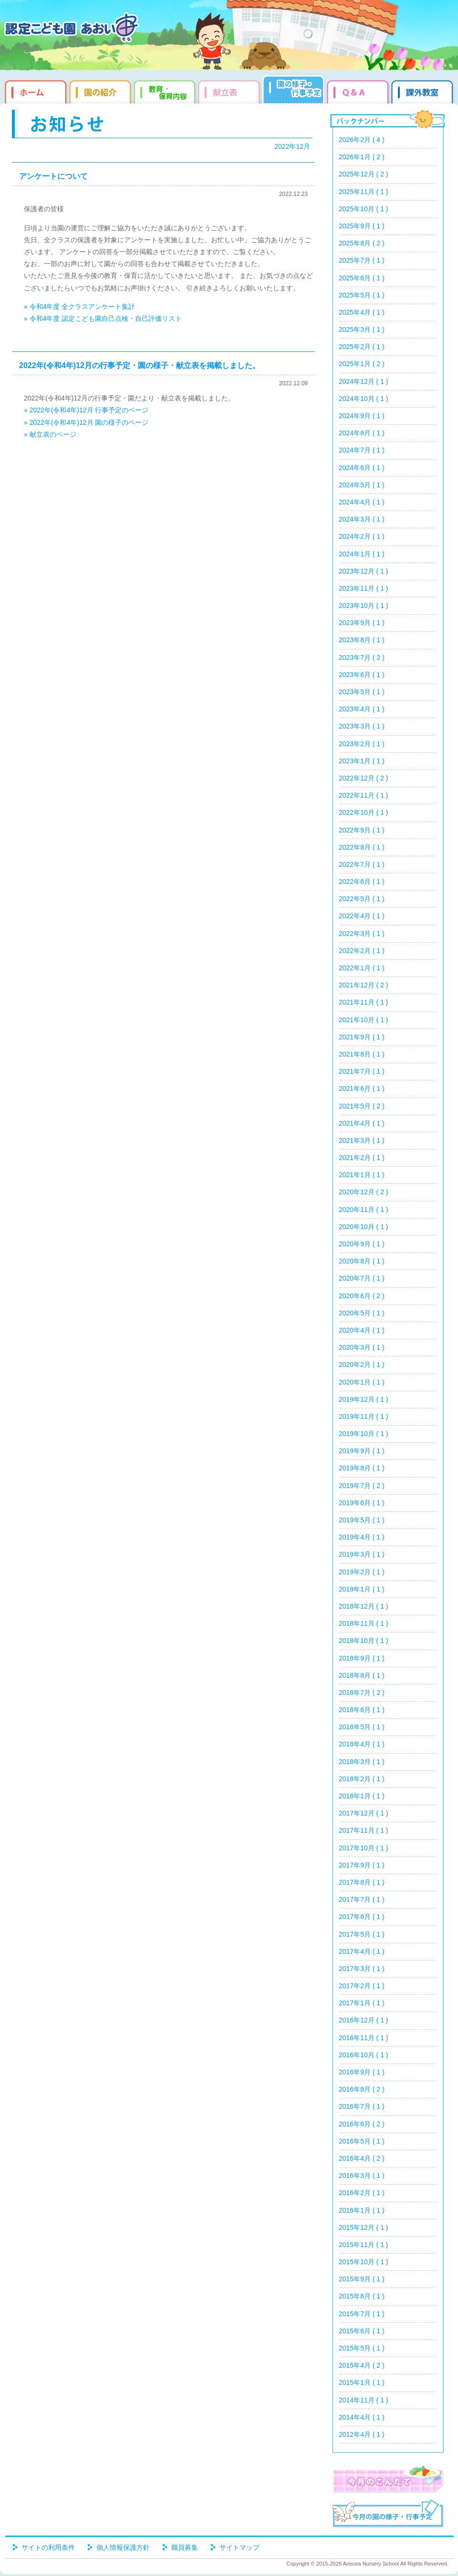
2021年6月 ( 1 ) (362, 1088)
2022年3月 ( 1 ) (362, 933)
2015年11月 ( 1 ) (363, 2244)
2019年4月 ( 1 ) (362, 1537)
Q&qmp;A (359, 91)
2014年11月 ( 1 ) (363, 2400)
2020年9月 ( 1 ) (362, 1244)
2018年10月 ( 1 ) (363, 1640)
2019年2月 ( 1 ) (362, 1572)
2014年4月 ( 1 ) (362, 2417)
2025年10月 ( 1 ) (363, 209)
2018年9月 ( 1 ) (362, 1658)
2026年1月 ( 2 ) (362, 157)
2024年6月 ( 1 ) (362, 468)
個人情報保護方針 (123, 2547)
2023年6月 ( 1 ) (362, 674)
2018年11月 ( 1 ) (363, 1623)
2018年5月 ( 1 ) (362, 1727)
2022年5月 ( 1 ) (362, 899)
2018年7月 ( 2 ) (362, 1692)
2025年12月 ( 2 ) (363, 174)
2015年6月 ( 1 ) (362, 2331)
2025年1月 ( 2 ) (362, 364)
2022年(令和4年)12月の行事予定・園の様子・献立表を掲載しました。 (139, 365)
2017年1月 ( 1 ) (362, 2003)
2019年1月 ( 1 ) (362, 1589)
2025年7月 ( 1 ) (362, 260)
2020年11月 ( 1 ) (363, 1209)
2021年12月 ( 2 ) (363, 985)
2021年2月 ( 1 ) (362, 1157)
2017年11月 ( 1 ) (363, 1830)
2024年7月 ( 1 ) (362, 450)
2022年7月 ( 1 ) (362, 864)
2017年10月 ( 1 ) (363, 1848)
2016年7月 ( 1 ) (362, 2106)
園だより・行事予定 (294, 91)
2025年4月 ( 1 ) (362, 312)
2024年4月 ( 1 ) (362, 502)
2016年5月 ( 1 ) (362, 2141)
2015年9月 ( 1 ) (362, 2279)
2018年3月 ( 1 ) (362, 1761)
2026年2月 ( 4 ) (362, 140)
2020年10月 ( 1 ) (363, 1227)
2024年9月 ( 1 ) (362, 416)
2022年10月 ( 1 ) (363, 812)
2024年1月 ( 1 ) (362, 554)
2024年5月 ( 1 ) (362, 485)
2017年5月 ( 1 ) (362, 1934)
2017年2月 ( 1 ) (362, 1986)
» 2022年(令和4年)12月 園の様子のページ (86, 422)
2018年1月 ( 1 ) (362, 1796)
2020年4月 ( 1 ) (362, 1330)
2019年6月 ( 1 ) (362, 1503)
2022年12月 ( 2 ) (363, 778)
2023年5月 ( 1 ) (362, 692)
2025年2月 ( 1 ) (362, 346)
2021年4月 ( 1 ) (362, 1123)
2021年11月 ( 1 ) (363, 1002)
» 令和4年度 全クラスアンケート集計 (79, 306)
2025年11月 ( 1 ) (363, 191)
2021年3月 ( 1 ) (362, 1140)
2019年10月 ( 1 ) (363, 1433)
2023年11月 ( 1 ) (363, 588)
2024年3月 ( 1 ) (362, 519)
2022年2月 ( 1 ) (362, 950)
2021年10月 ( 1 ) (363, 1020)
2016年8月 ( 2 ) (362, 2089)
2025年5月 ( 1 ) (362, 295)
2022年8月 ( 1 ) (362, 847)
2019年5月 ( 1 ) (362, 1520)
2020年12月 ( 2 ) (363, 1192)
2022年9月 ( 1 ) (362, 830)
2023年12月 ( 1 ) (363, 571)
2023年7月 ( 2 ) (362, 657)
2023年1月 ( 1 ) (362, 761)
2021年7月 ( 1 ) (362, 1071)
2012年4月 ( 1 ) (362, 2434)
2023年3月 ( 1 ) (362, 726)
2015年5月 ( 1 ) (362, 2348)
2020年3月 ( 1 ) (362, 1347)
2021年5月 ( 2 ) (362, 1106)
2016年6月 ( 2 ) (362, 2124)
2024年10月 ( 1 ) (363, 398)
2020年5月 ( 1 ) (362, 1313)
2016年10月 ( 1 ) (363, 2055)
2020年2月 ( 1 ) (362, 1364)
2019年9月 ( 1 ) (362, 1451)
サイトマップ (239, 2547)
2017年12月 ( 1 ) (363, 1813)
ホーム (34, 91)
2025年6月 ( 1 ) (362, 278)
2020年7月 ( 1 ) (362, 1278)
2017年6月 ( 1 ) (362, 1916)
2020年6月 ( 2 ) (362, 1296)
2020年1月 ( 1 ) (362, 1382)
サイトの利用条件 (48, 2547)
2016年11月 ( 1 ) (363, 2038)
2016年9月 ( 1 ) (362, 2072)
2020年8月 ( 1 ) (362, 1261)
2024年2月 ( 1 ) (362, 536)
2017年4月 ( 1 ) (362, 1951)
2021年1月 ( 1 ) (362, 1175)
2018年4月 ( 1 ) (362, 1744)
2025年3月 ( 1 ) (362, 329)
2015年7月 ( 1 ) (362, 2314)
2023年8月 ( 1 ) (362, 640)
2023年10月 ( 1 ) (363, 605)
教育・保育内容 (166, 91)
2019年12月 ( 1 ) (363, 1399)
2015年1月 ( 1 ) (362, 2382)
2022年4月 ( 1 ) (362, 916)
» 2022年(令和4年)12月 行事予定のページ (86, 410)
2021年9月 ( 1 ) (362, 1037)
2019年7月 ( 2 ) (362, 1485)
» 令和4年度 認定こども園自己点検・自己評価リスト (103, 318)
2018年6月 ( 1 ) (362, 1710)
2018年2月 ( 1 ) (362, 1779)
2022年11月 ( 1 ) (363, 795)
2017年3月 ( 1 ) (362, 1968)
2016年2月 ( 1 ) (362, 2192)
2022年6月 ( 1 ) (362, 881)
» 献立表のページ (50, 434)
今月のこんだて (387, 2479)
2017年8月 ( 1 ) (362, 1882)
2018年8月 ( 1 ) (362, 1675)
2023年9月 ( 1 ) (362, 622)
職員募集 (184, 2547)
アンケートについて (53, 176)
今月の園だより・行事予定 (387, 2515)
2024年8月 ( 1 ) (362, 433)
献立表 (230, 91)
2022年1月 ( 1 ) (362, 968)
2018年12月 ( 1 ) (363, 1606)
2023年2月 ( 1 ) (362, 744)
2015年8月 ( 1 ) (362, 2296)
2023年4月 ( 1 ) (362, 709)
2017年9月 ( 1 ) (362, 1865)
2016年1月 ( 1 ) (362, 2210)
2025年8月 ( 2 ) (362, 243)
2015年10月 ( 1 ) (363, 2262)
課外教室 (423, 91)
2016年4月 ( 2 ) (362, 2158)
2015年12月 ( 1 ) (363, 2227)
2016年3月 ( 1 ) (362, 2175)
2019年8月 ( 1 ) (362, 1468)
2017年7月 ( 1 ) (362, 1899)
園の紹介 (101, 91)
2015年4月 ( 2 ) (362, 2365)
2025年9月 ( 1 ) (362, 226)
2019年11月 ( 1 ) (363, 1416)
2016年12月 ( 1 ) (363, 2020)
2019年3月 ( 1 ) (362, 1554)
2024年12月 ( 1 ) (363, 381)
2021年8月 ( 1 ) (362, 1054)
